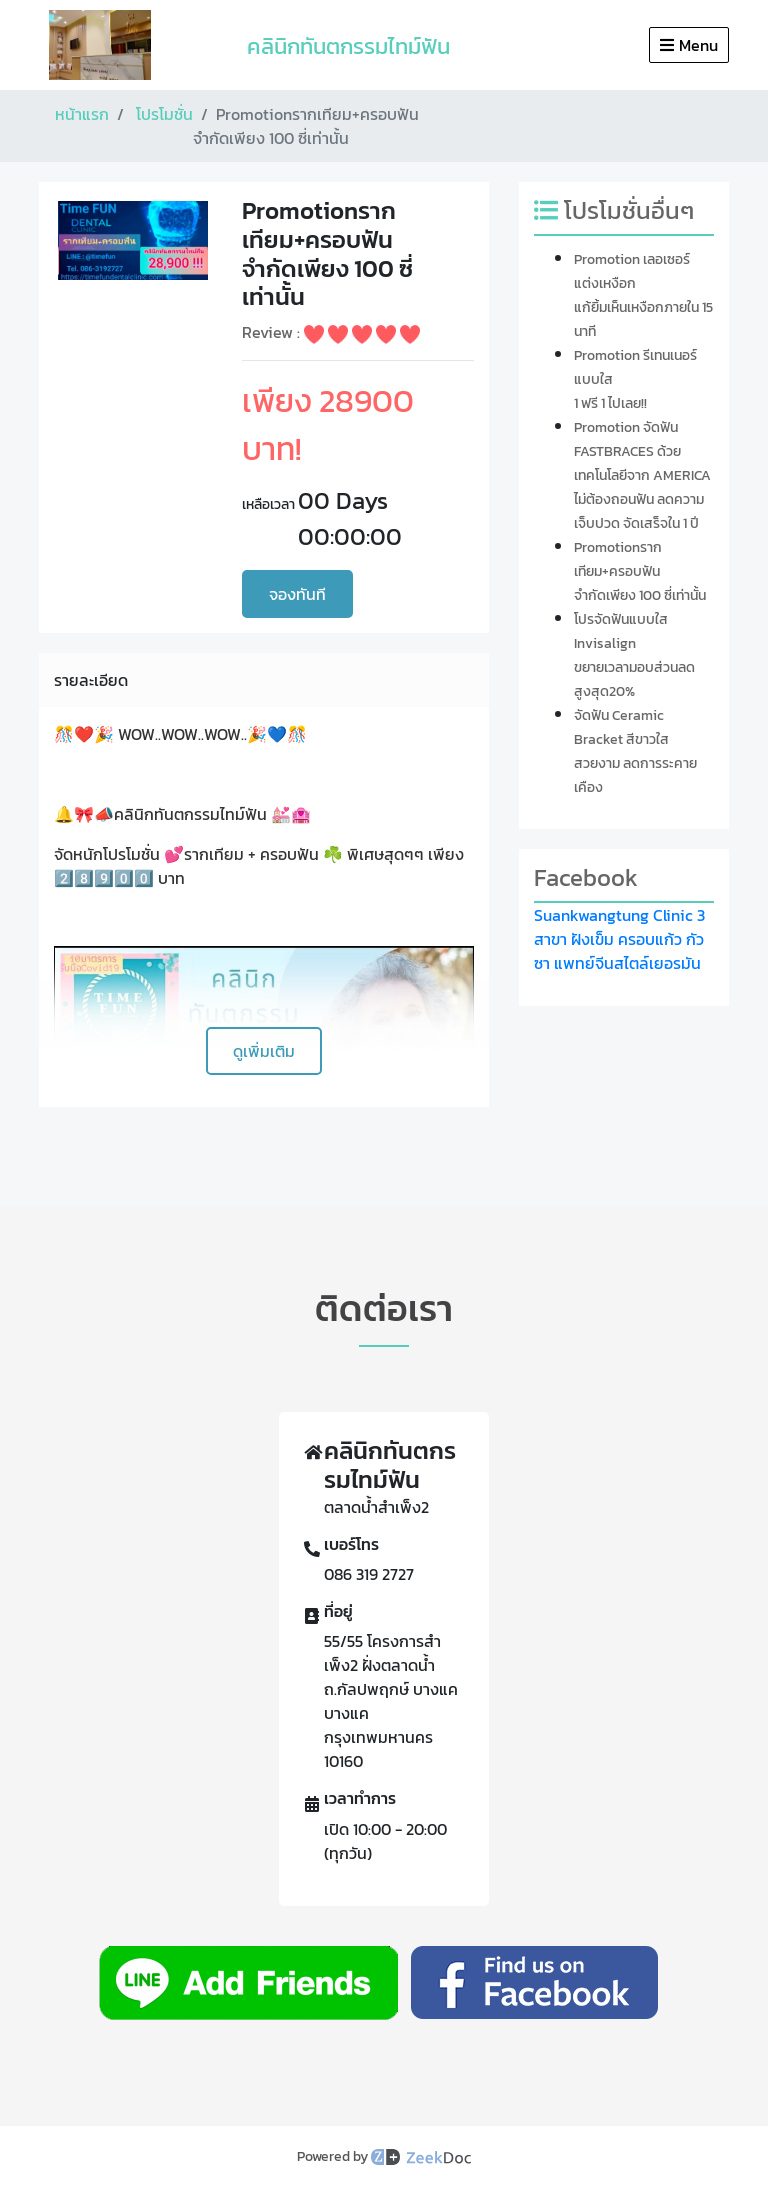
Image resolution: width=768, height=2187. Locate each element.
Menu (689, 45)
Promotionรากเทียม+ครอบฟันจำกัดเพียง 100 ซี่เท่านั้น (640, 571)
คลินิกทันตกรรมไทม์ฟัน (348, 46)
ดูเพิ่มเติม (264, 1051)
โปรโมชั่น (164, 114)
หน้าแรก (82, 114)
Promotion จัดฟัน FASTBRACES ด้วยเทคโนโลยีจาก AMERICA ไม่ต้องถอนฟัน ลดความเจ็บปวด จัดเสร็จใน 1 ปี (642, 475)
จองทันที (297, 594)
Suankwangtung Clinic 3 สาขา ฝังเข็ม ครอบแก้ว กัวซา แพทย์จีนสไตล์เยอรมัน (619, 939)
